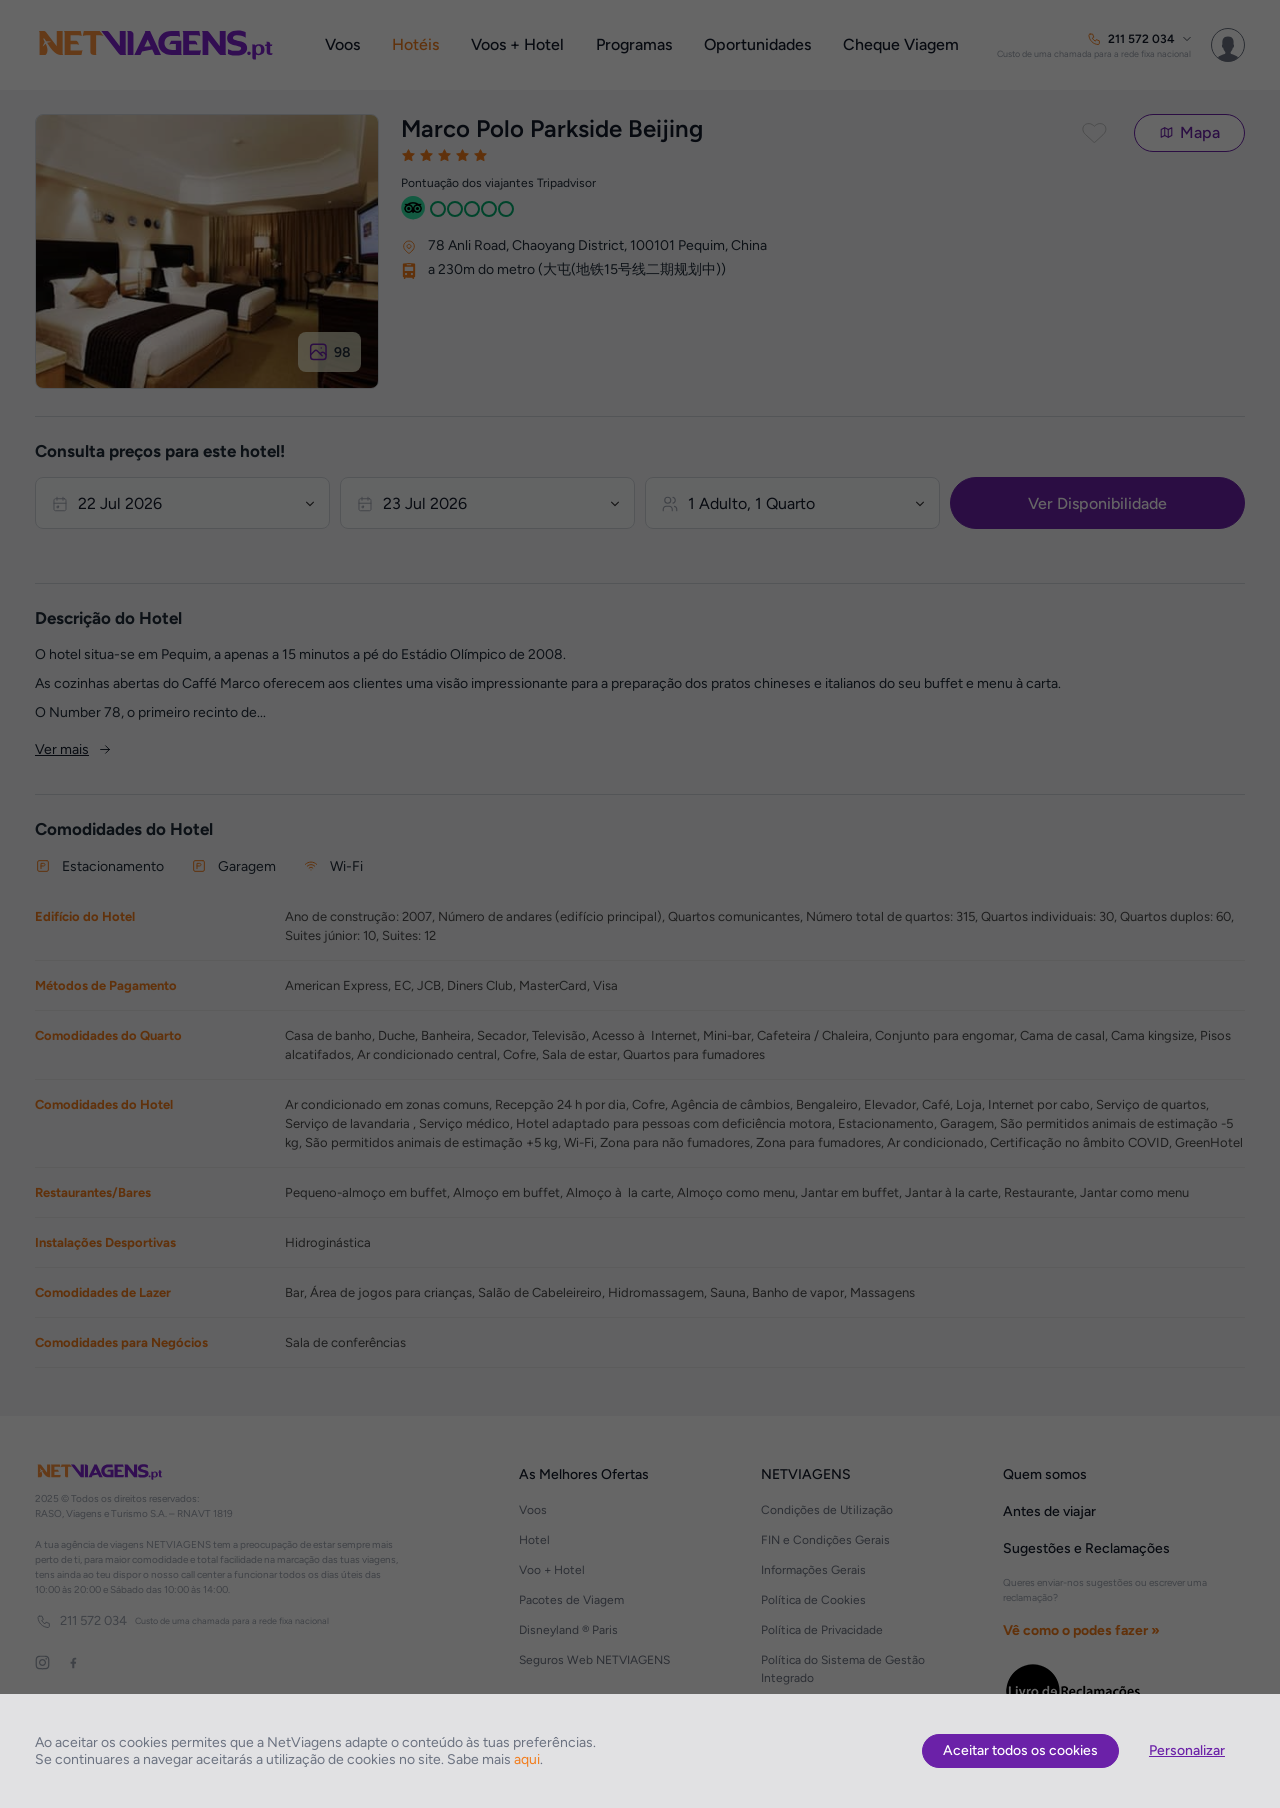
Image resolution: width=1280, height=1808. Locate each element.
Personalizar (1187, 1750)
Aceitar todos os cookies (1020, 1750)
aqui (527, 1759)
